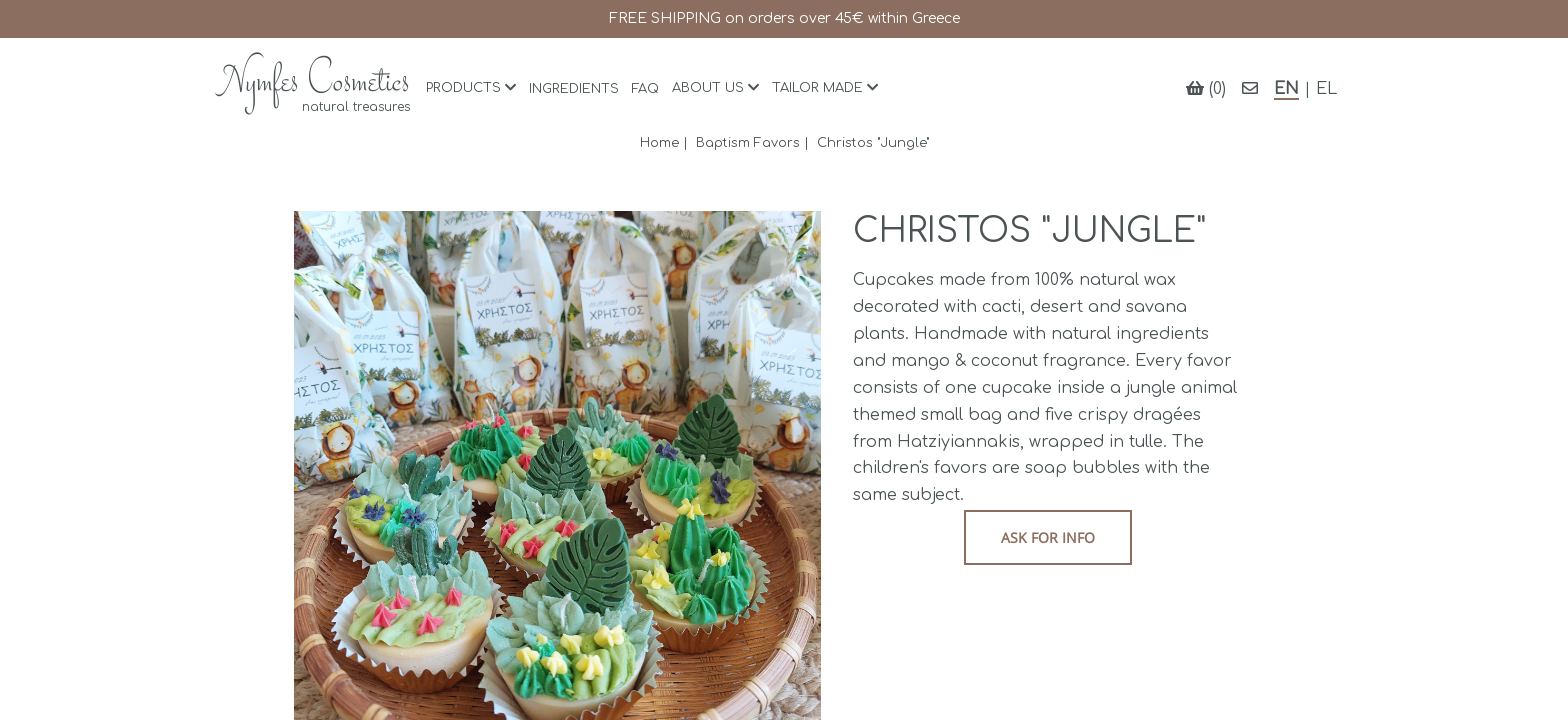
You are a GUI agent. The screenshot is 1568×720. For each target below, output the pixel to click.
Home (659, 143)
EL (1326, 89)
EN (1286, 89)
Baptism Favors (748, 143)
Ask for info (1048, 537)
